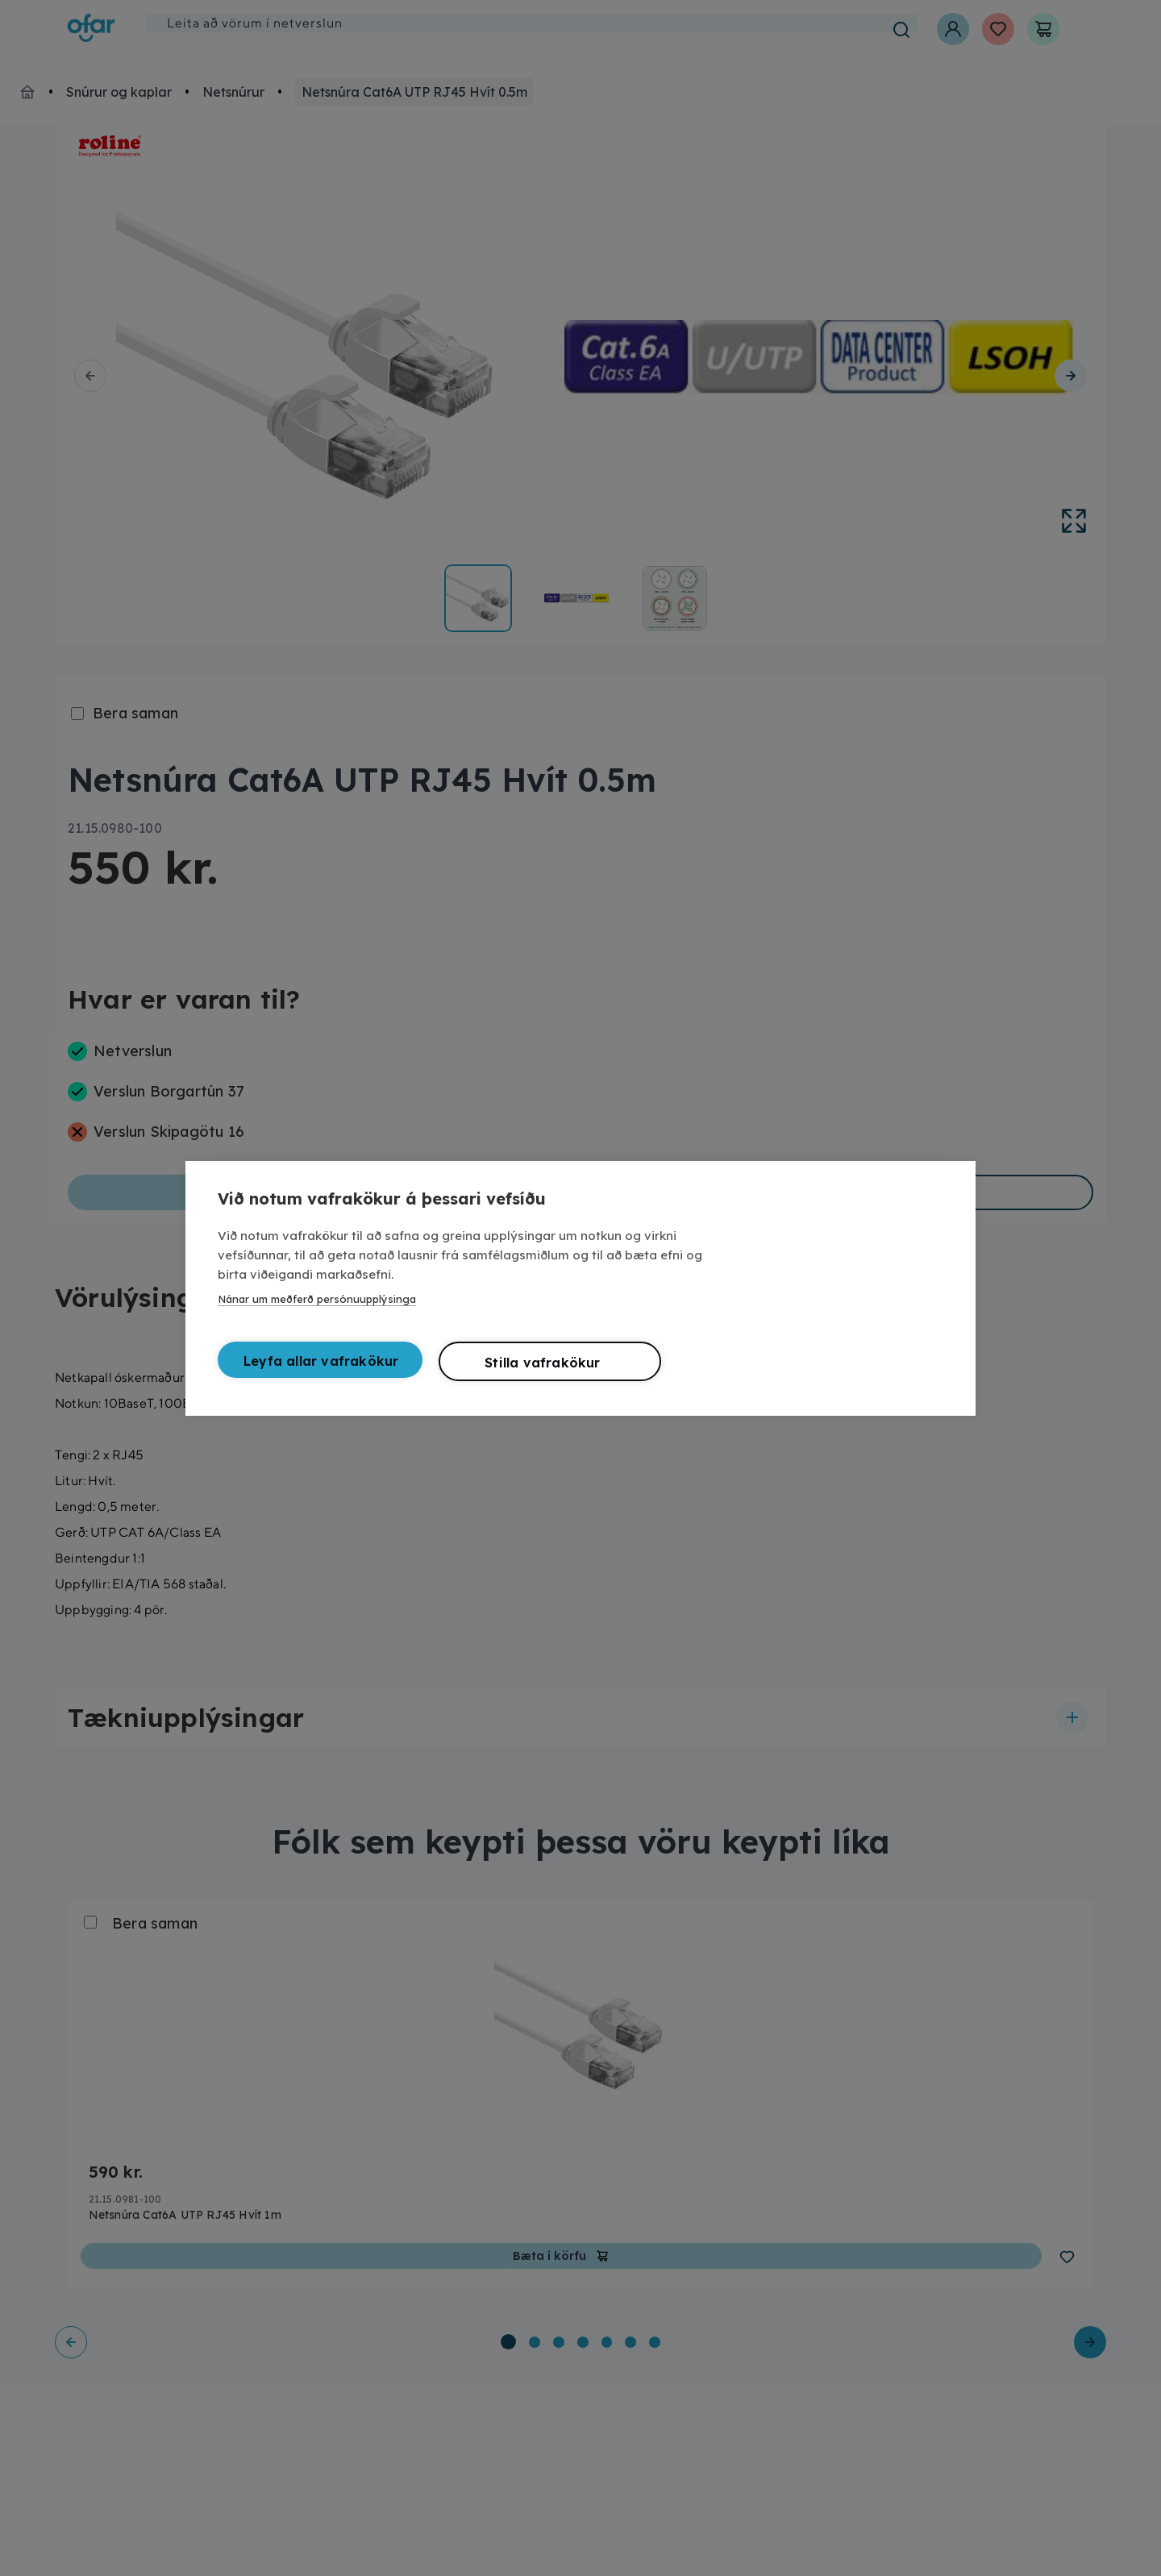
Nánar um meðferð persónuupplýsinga (317, 1298)
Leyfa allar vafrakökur (320, 1361)
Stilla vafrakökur (542, 1363)
